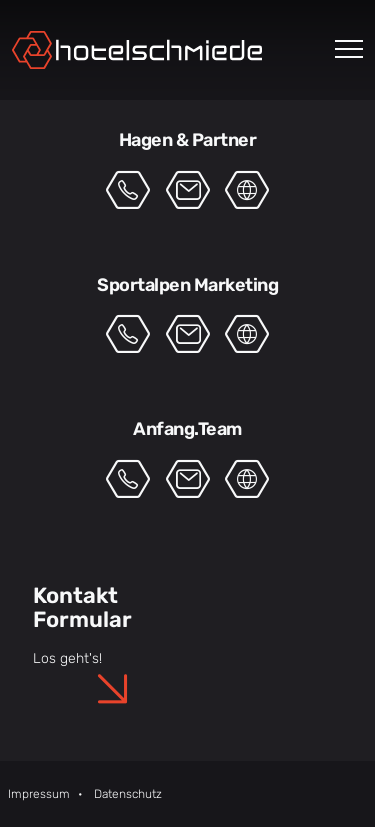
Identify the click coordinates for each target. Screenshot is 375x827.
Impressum (39, 794)
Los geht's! (67, 658)
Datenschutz (128, 794)
